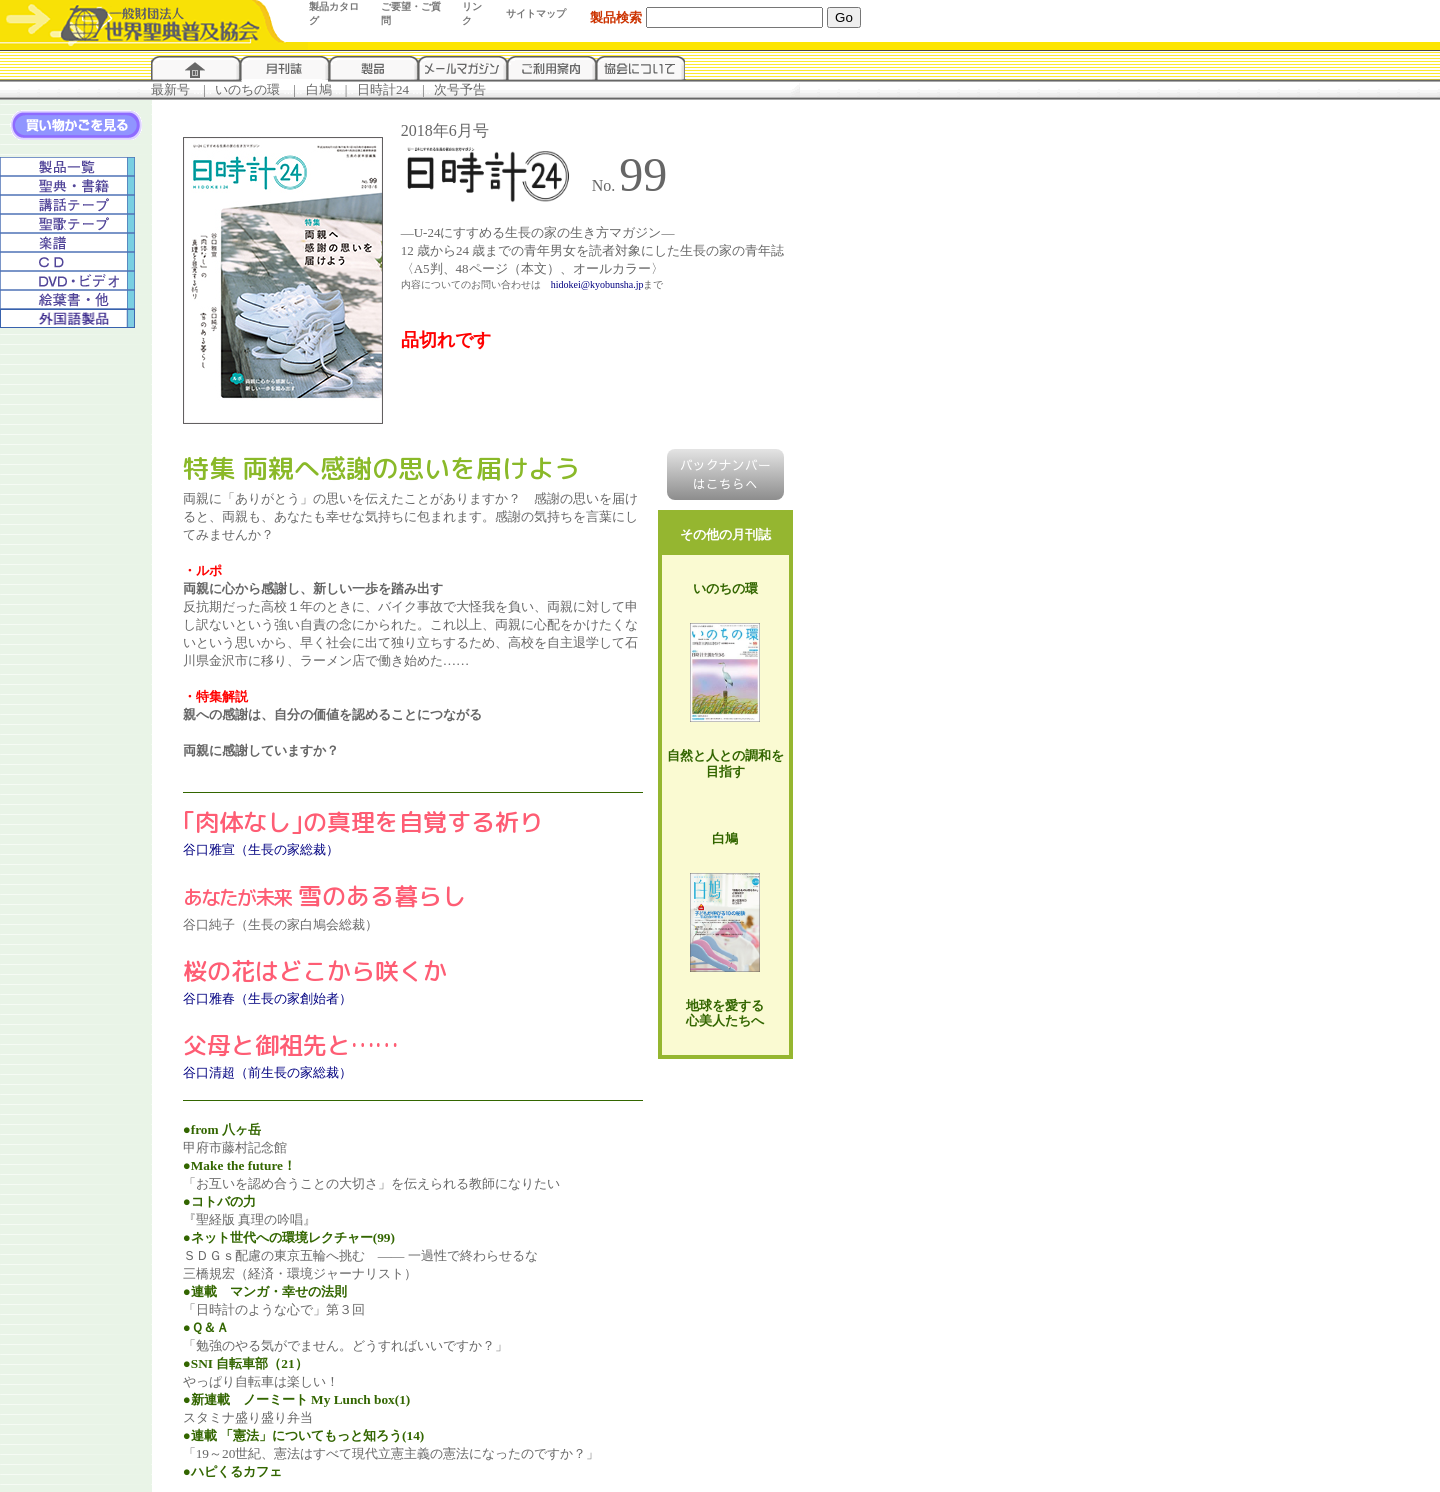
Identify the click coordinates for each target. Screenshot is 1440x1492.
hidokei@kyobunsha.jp (597, 284)
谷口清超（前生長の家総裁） (267, 1072)
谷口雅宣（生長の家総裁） (261, 849)
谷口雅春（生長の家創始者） (267, 998)
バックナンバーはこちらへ (725, 474)
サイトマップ (536, 13)
